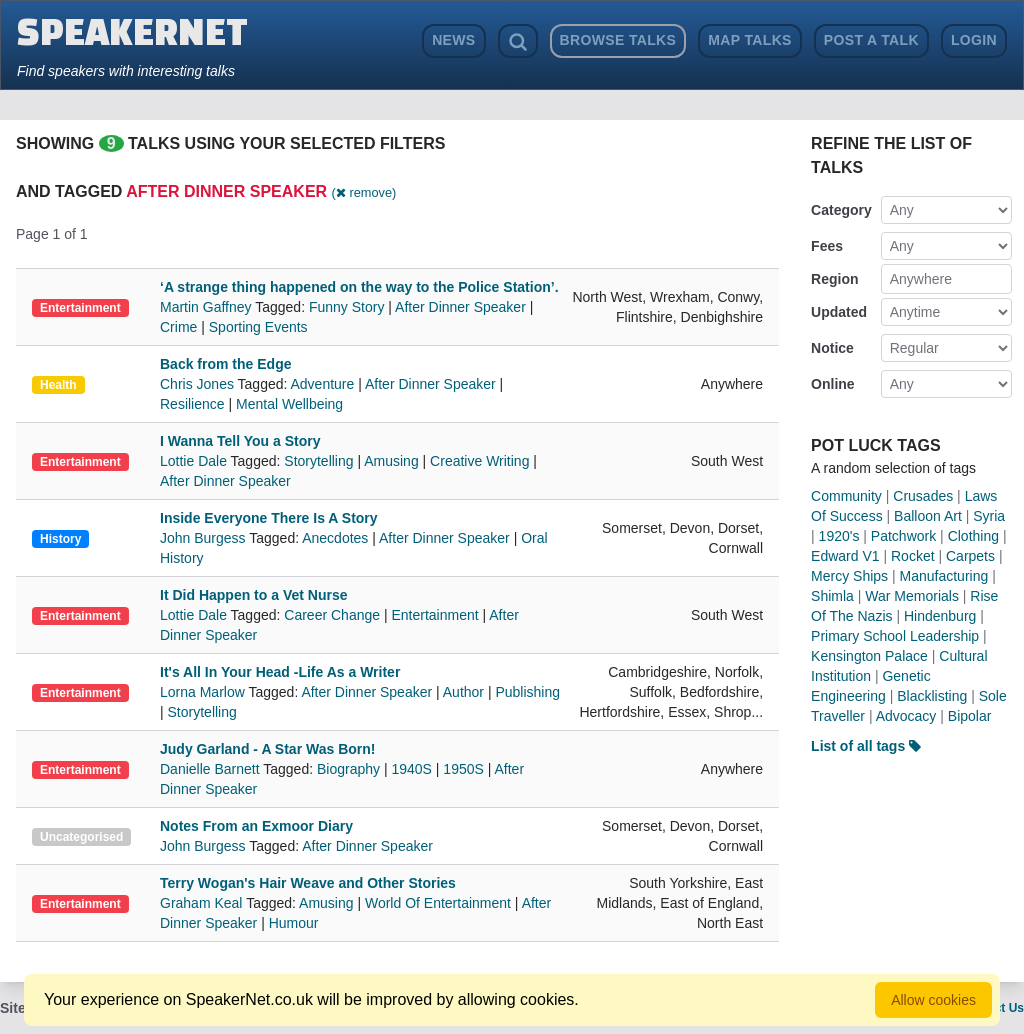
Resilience (192, 404)
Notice (832, 348)
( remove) (364, 192)
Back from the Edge (225, 364)
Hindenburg (940, 616)
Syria (989, 516)
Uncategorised (81, 837)
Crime (178, 327)
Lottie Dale (195, 461)
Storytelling (318, 461)
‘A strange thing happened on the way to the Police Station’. (359, 287)
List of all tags (866, 746)
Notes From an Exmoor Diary (256, 826)
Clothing (973, 536)
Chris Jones (199, 384)
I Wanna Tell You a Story (240, 441)
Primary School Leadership (895, 636)
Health (58, 385)
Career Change (332, 615)
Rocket (913, 556)
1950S (463, 769)
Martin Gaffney (207, 307)
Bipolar (970, 716)
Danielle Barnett (211, 769)
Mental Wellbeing (289, 404)
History (60, 539)
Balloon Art (928, 516)
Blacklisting (932, 696)
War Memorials (912, 596)
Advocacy (906, 716)
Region (834, 279)
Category (841, 210)
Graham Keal (203, 903)
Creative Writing (479, 461)
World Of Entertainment (438, 903)
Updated (839, 312)
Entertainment (80, 308)
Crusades (923, 496)
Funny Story (346, 307)
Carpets (970, 556)
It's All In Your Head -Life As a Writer (280, 672)
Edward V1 (845, 556)
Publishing (527, 692)
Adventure (323, 384)
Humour (294, 923)
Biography (348, 769)
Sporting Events (258, 327)
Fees (827, 246)
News (453, 40)
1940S (411, 769)
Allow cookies (933, 1000)
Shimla (832, 596)
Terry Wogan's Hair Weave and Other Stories (308, 883)
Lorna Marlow (204, 692)
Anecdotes (335, 538)
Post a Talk (871, 40)
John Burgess (204, 538)
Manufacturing (944, 576)
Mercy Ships (849, 576)
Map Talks (750, 40)
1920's (839, 536)
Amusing (391, 461)
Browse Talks (618, 40)
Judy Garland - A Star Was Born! (267, 749)
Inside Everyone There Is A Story (269, 518)
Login (974, 40)
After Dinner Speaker (460, 307)
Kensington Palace (869, 656)
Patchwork (903, 536)
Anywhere (921, 279)
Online (833, 384)
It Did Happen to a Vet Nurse (253, 595)
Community (846, 496)
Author (463, 692)
